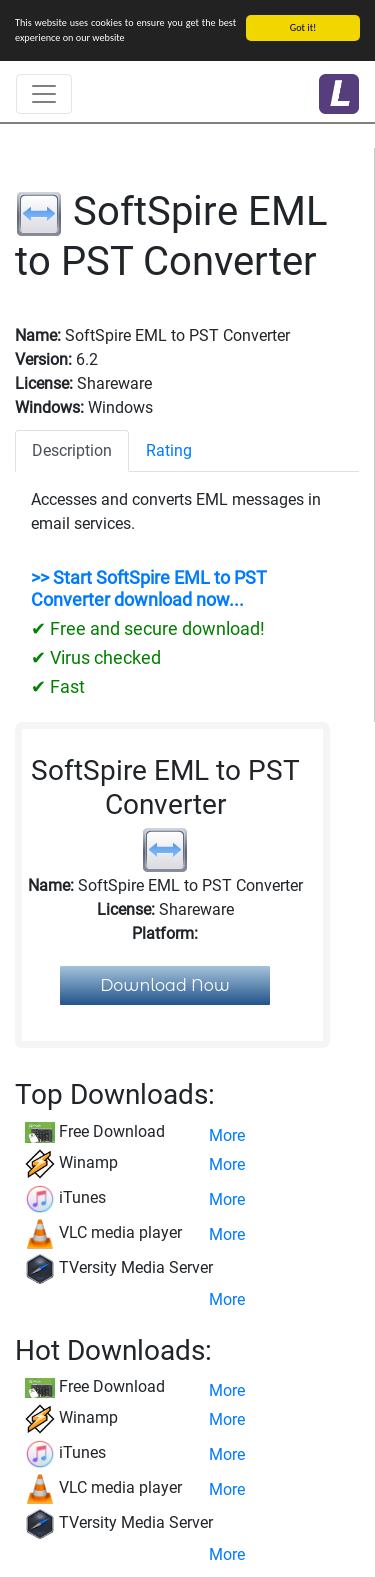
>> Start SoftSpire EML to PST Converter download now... (149, 588)
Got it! (303, 27)
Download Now (165, 985)
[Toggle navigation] (44, 94)
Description (72, 450)
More (227, 1135)
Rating (169, 450)
